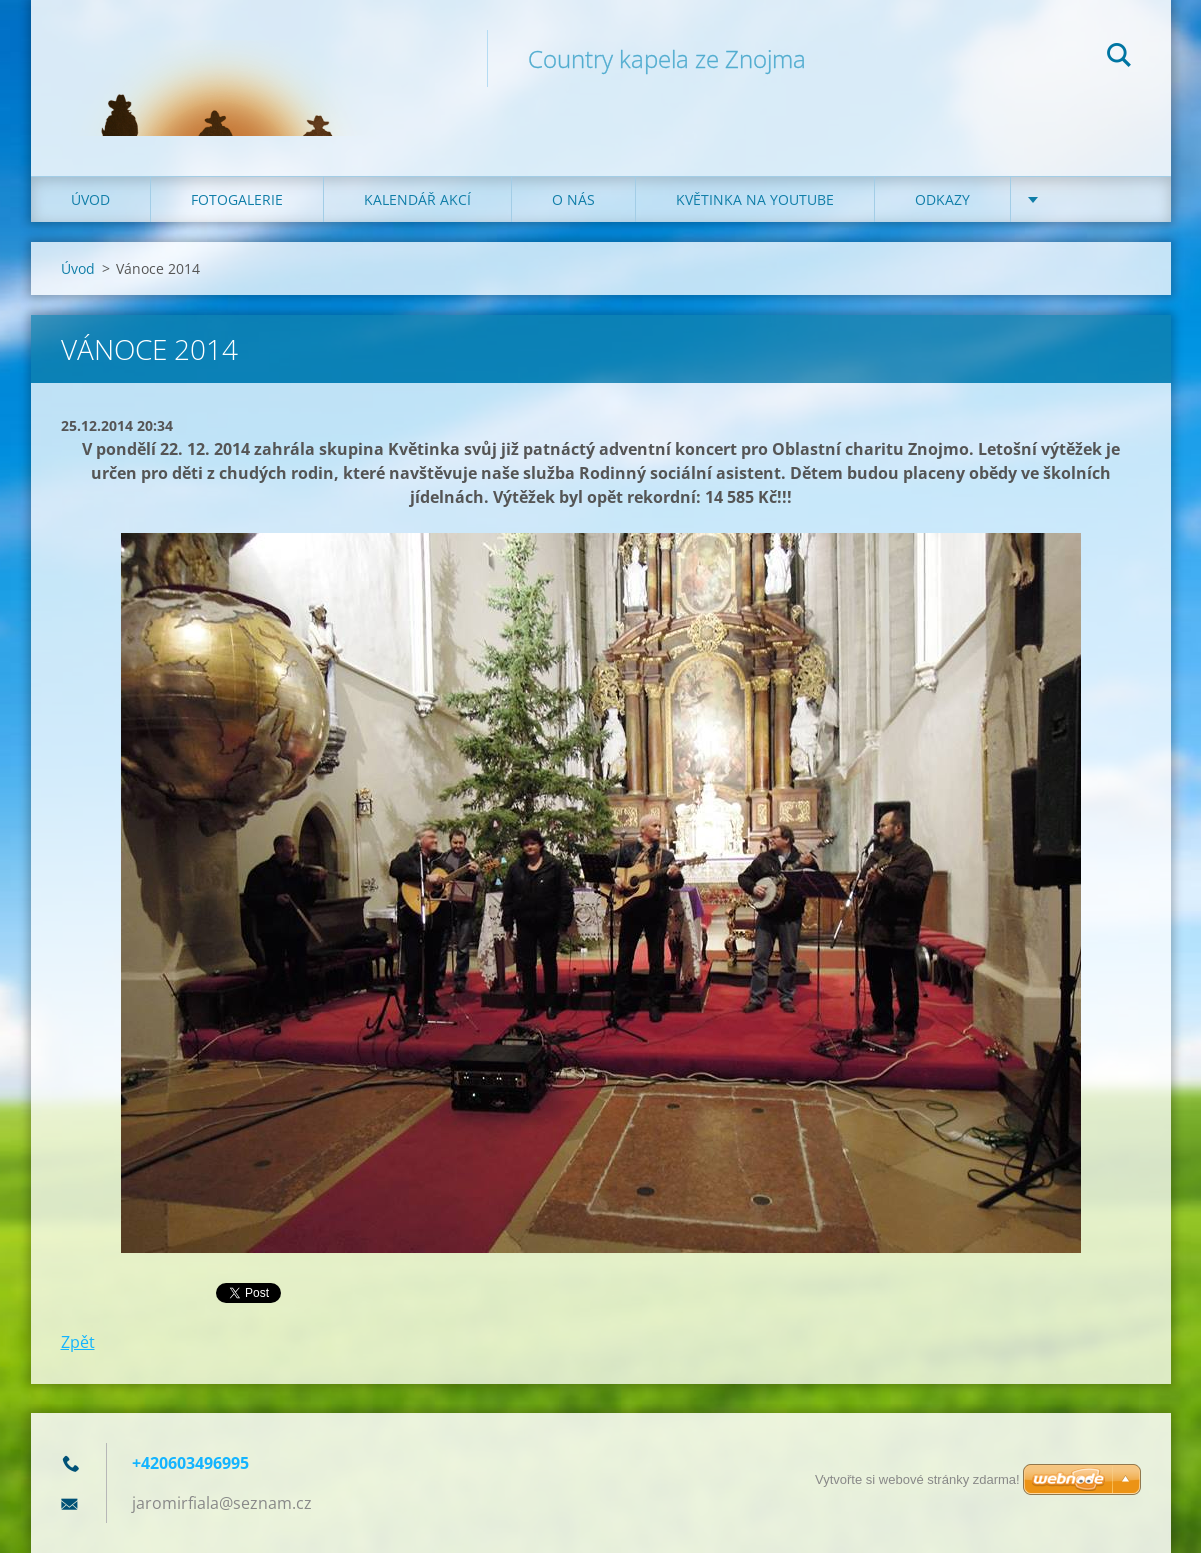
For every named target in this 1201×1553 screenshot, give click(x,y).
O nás (573, 199)
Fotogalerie (237, 199)
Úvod (90, 199)
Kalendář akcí (417, 199)
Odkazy (942, 199)
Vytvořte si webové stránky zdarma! (917, 1479)
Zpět (78, 1342)
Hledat (1119, 58)
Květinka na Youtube (755, 199)
